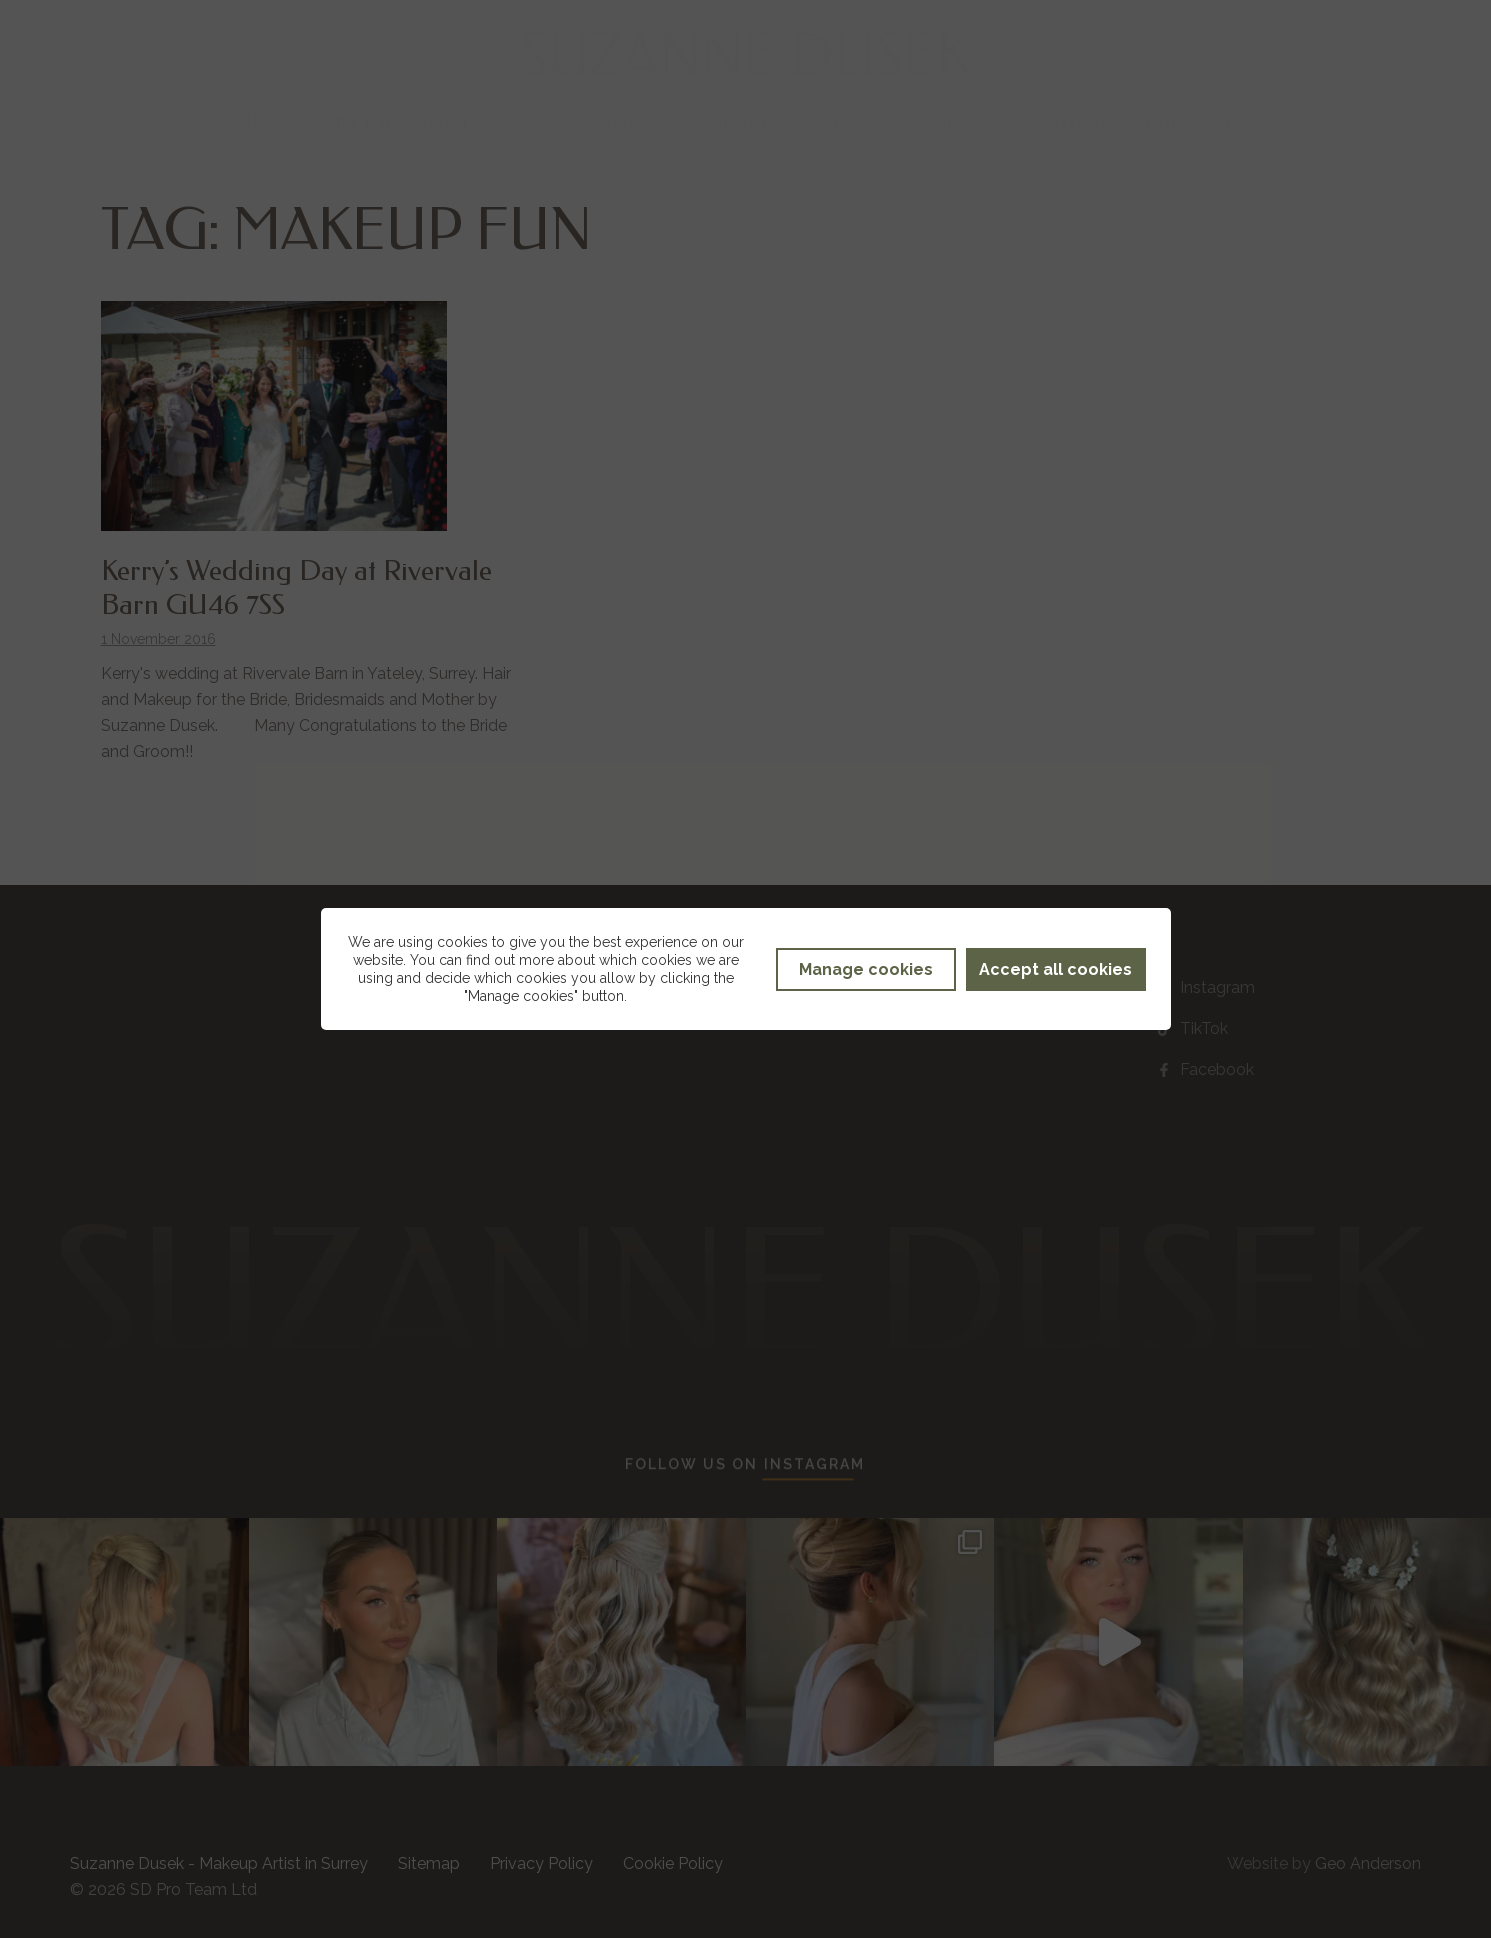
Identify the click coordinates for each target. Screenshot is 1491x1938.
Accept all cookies (1055, 969)
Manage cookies (866, 969)
